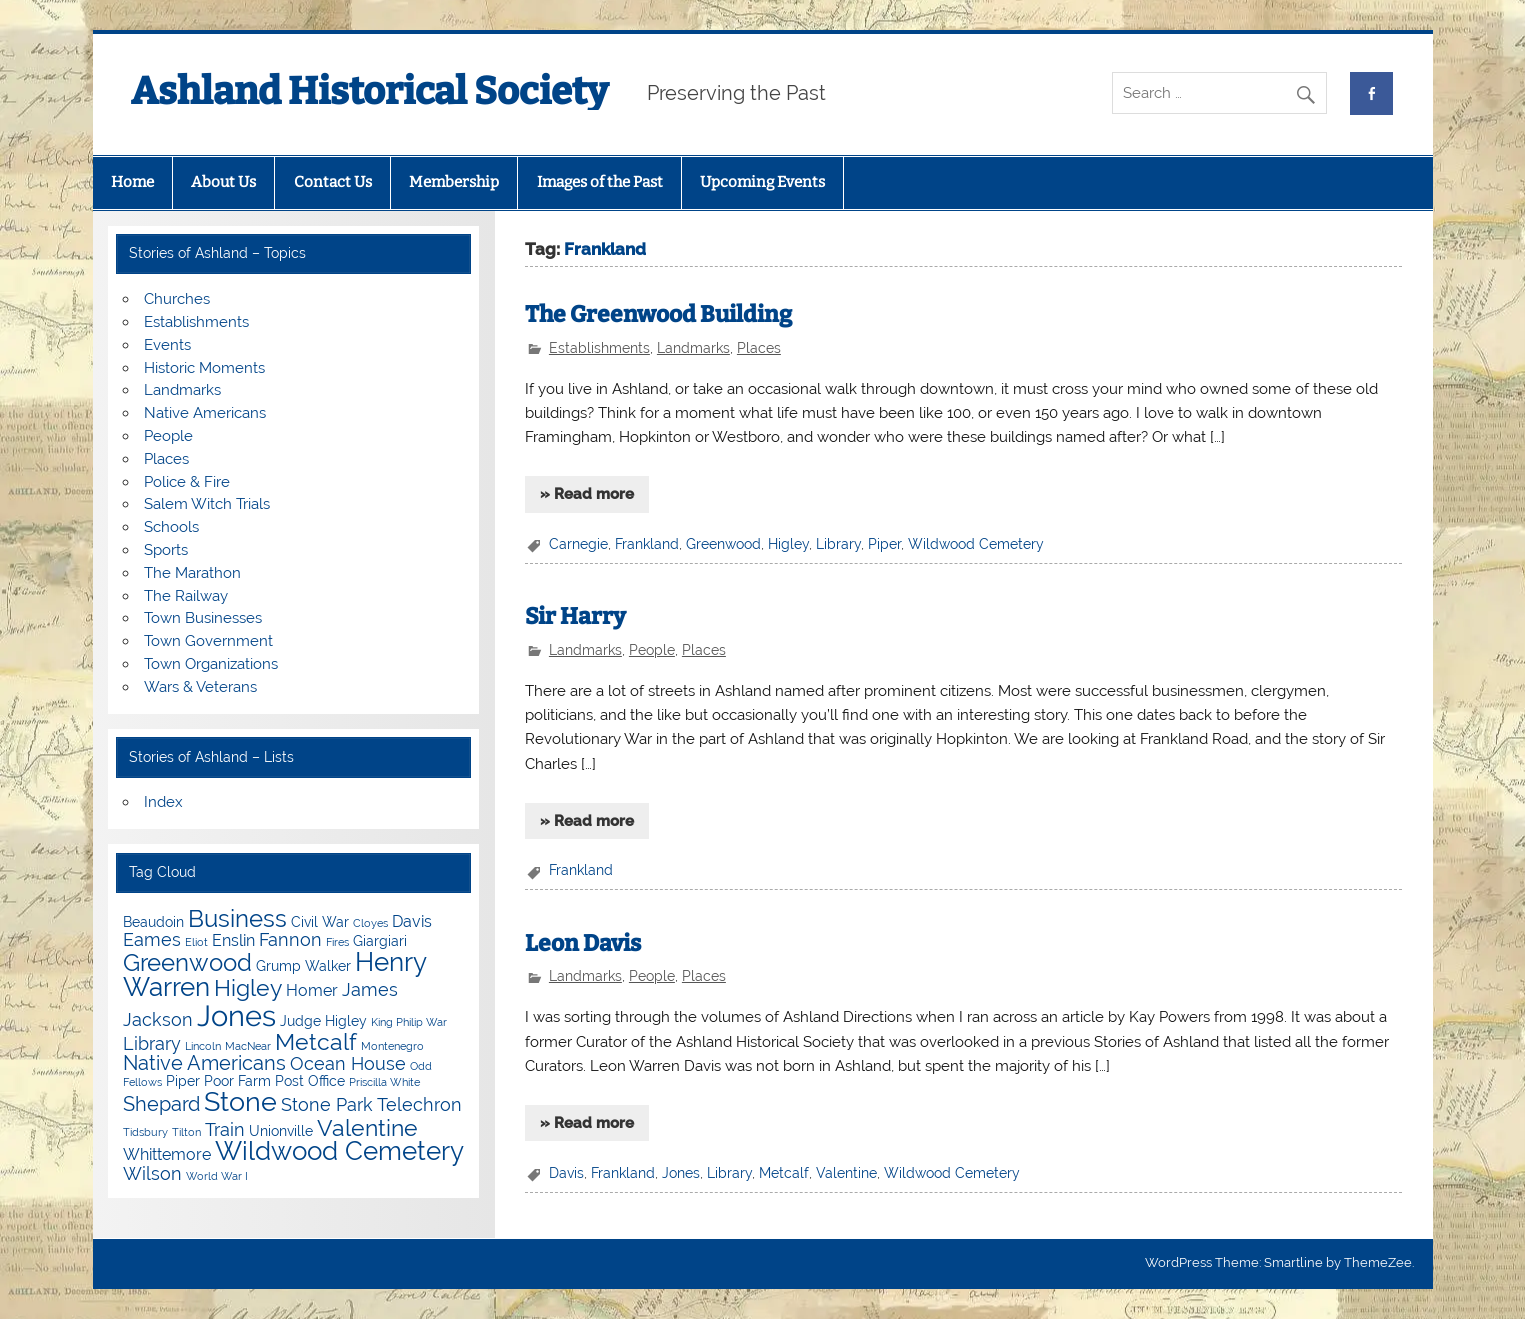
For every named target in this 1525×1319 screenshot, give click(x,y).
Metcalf (784, 1173)
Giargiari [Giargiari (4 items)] (380, 941)
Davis (566, 1173)
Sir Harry (575, 616)
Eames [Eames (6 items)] (152, 939)
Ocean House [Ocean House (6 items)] (348, 1063)
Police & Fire (187, 482)
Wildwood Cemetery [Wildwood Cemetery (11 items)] (339, 1151)
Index (163, 802)
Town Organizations (211, 664)
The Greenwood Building (658, 314)
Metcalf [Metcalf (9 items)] (316, 1041)
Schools (171, 527)
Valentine (846, 1173)
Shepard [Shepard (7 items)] (161, 1104)
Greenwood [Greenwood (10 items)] (187, 962)
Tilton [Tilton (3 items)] (186, 1132)
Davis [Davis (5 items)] (412, 921)
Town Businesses (203, 618)
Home (132, 182)
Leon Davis (583, 943)
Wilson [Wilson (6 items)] (152, 1173)
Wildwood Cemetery (976, 544)
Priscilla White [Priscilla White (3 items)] (384, 1082)
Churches (177, 299)
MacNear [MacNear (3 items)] (248, 1046)
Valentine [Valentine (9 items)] (367, 1127)
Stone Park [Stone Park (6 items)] (327, 1104)
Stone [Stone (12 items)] (240, 1101)
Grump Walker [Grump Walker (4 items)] (303, 966)
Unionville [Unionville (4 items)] (281, 1131)
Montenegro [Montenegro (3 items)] (392, 1046)
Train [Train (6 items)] (225, 1129)
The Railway (186, 596)
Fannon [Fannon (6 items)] (290, 939)
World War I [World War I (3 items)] (217, 1176)
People (652, 650)
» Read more (587, 494)
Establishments (599, 348)
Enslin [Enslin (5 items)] (233, 940)
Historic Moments (204, 368)
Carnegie (578, 544)
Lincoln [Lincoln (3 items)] (203, 1046)
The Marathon (192, 573)
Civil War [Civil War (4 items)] (320, 922)
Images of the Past (600, 182)
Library (838, 544)
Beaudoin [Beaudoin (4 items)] (153, 922)
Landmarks (693, 348)
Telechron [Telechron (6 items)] (419, 1104)
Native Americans (205, 413)
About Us (223, 182)
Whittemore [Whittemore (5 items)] (167, 1154)
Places (759, 348)
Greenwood (723, 544)
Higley (788, 544)
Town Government (208, 641)
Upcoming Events (762, 182)
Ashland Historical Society (369, 91)
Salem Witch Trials (207, 504)
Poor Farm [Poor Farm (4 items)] (237, 1081)
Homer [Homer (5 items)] (312, 990)
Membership (454, 182)
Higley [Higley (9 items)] (248, 987)
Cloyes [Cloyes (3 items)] (370, 923)
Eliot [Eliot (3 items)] (196, 942)
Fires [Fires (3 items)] (337, 942)
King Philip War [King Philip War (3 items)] (409, 1022)
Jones (681, 1173)
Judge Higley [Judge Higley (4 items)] (323, 1021)
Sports (166, 550)
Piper (884, 544)
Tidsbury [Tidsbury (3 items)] (145, 1132)
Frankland (647, 544)
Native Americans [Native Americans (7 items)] (204, 1063)
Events (167, 345)
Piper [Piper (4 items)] (183, 1081)
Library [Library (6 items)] (152, 1043)
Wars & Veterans (200, 687)
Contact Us (333, 182)
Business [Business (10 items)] (237, 918)
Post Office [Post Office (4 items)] (310, 1081)
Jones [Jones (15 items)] (236, 1015)
